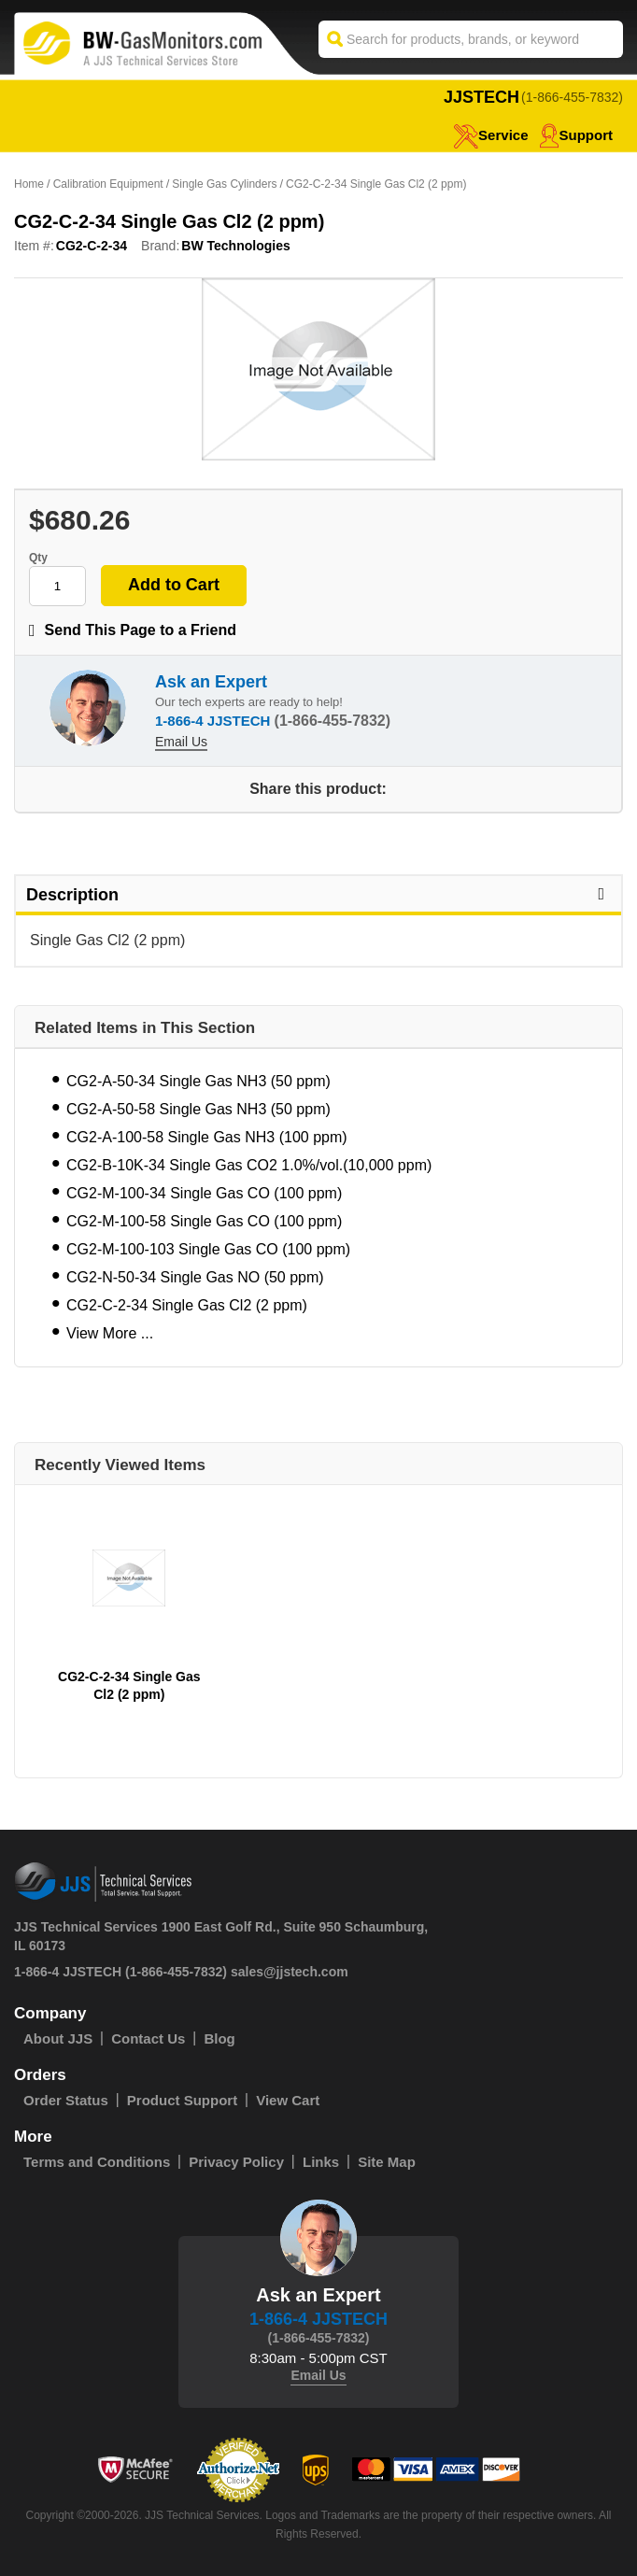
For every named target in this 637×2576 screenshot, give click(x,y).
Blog (219, 2038)
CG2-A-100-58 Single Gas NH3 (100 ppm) (206, 1137)
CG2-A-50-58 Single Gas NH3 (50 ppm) (198, 1109)
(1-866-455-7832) (572, 97)
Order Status (65, 2100)
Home (29, 184)
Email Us (181, 741)
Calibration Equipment (108, 184)
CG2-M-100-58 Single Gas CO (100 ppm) (204, 1221)
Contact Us (148, 2038)
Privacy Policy (236, 2162)
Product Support (182, 2100)
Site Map (387, 2162)
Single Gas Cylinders (224, 184)
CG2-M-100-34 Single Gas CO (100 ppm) (204, 1193)
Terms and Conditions (96, 2162)
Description (318, 894)
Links (321, 2162)
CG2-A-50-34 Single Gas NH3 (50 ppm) (198, 1081)
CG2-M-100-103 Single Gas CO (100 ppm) (208, 1249)
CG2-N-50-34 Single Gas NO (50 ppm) (195, 1277)
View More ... (109, 1333)
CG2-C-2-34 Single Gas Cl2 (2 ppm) (186, 1305)
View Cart (287, 2100)
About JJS (57, 2038)
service (490, 135)
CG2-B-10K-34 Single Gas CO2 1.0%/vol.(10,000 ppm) (249, 1165)
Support (576, 135)
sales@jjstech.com (289, 1971)
